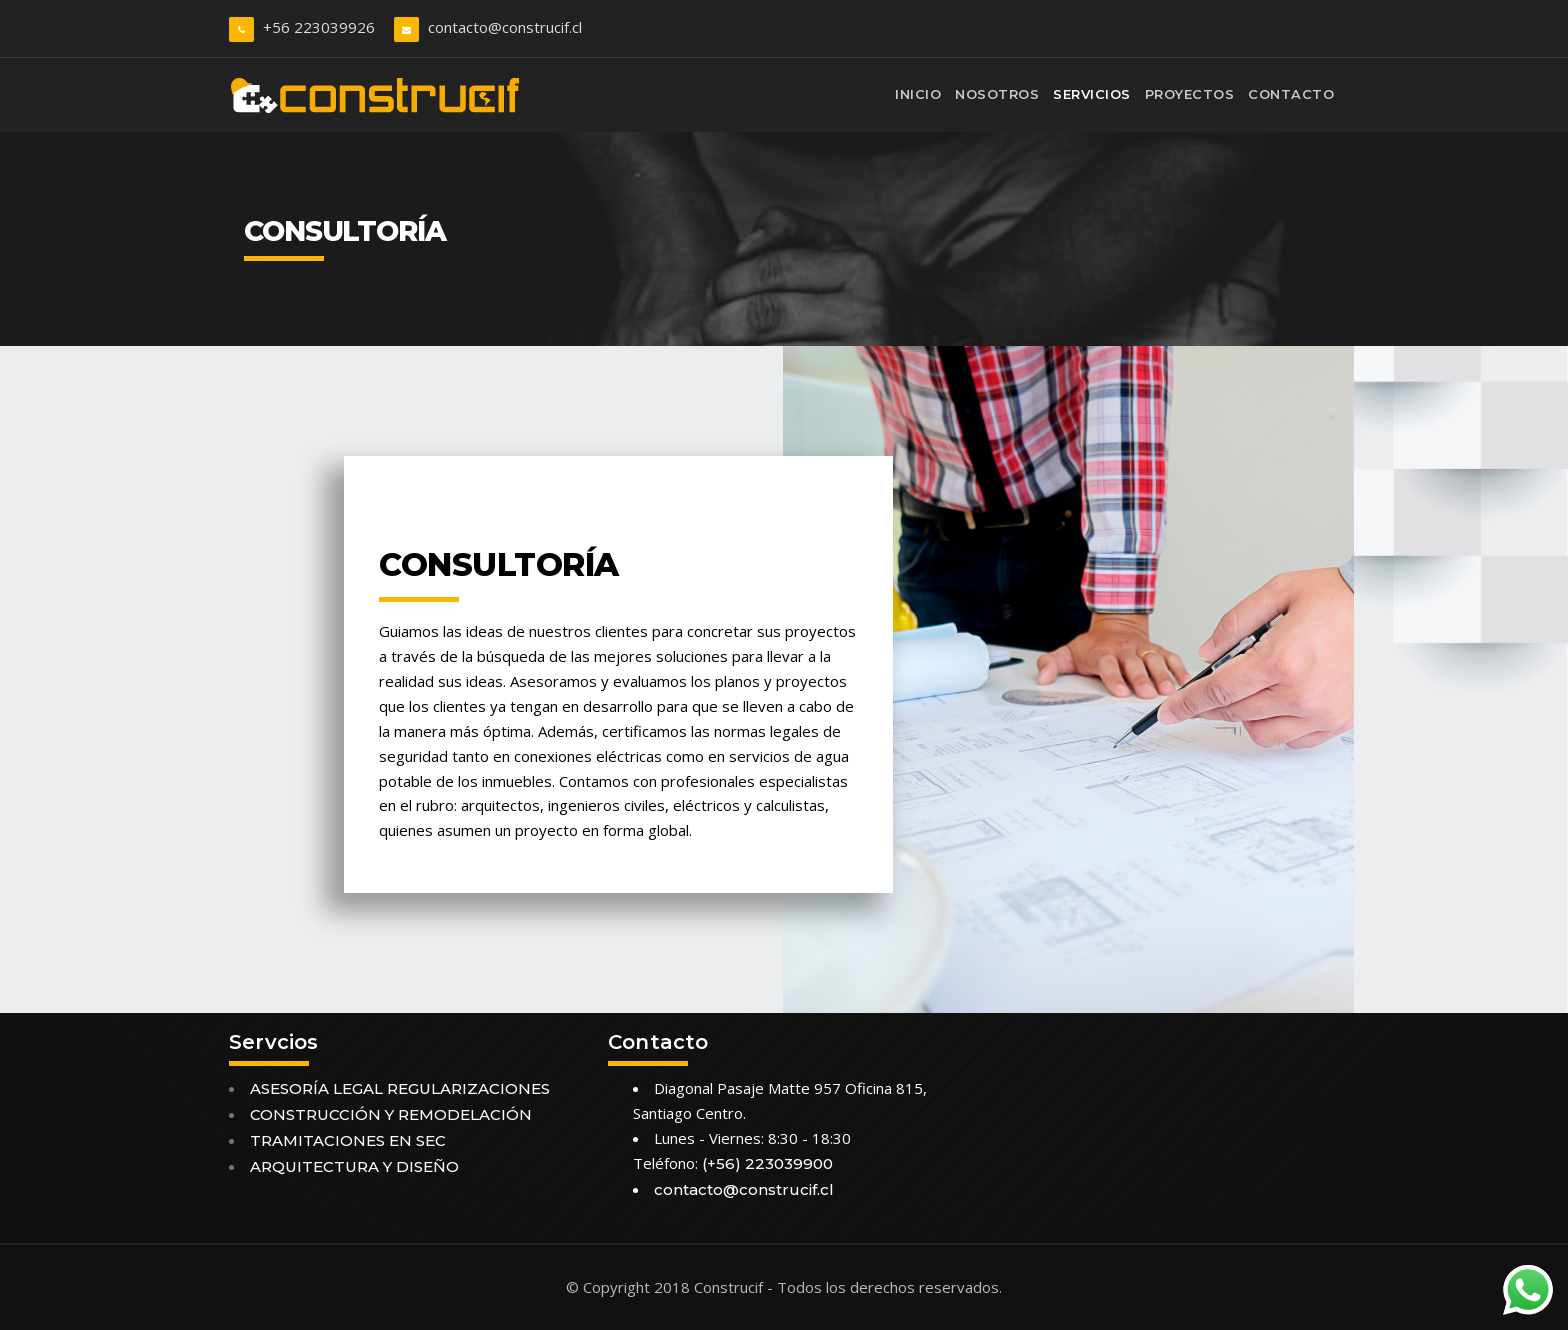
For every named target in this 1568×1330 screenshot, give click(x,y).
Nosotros (997, 94)
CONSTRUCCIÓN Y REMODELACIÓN (391, 1114)
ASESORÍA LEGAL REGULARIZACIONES (400, 1088)
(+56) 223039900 (767, 1163)
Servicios (1092, 94)
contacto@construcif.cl (505, 27)
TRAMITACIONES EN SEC (348, 1140)
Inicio (918, 94)
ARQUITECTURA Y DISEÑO (354, 1166)
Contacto (1291, 94)
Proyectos (1190, 94)
